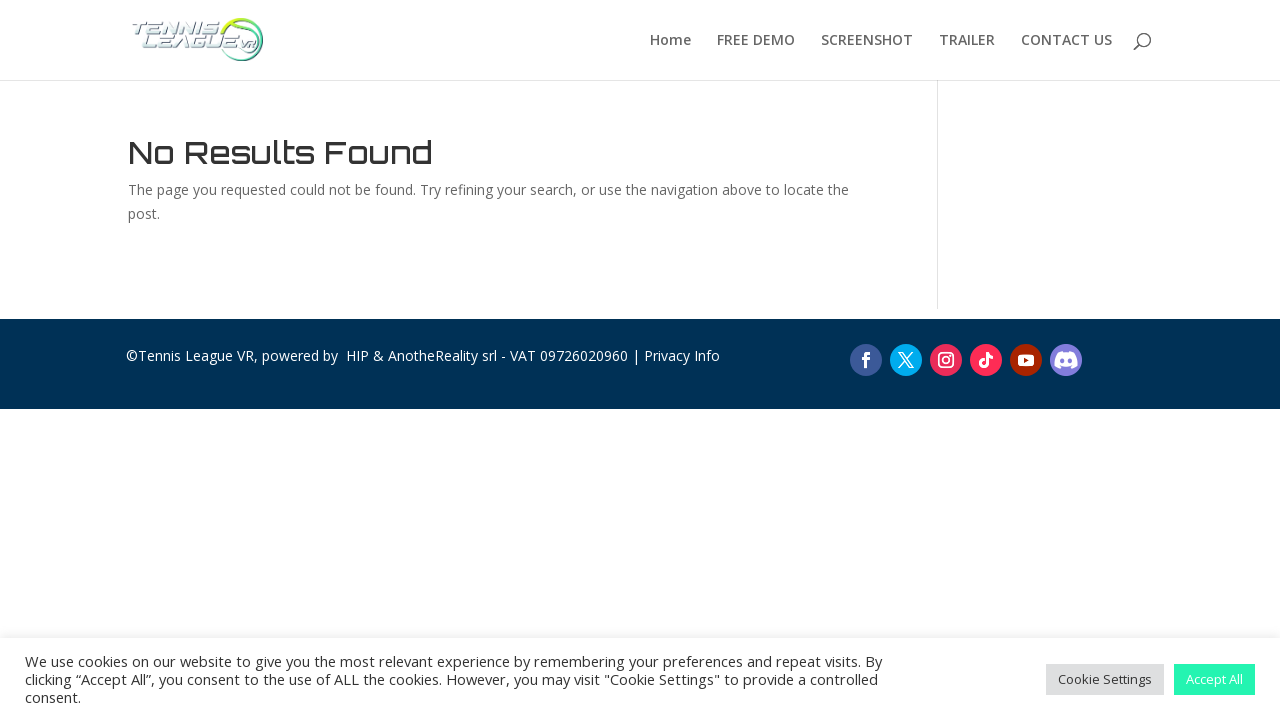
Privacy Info (682, 355)
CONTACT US (1066, 41)
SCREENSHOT (867, 41)
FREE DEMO (756, 41)
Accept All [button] (1214, 679)
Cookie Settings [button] (1105, 679)
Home (670, 41)
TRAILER (967, 41)
